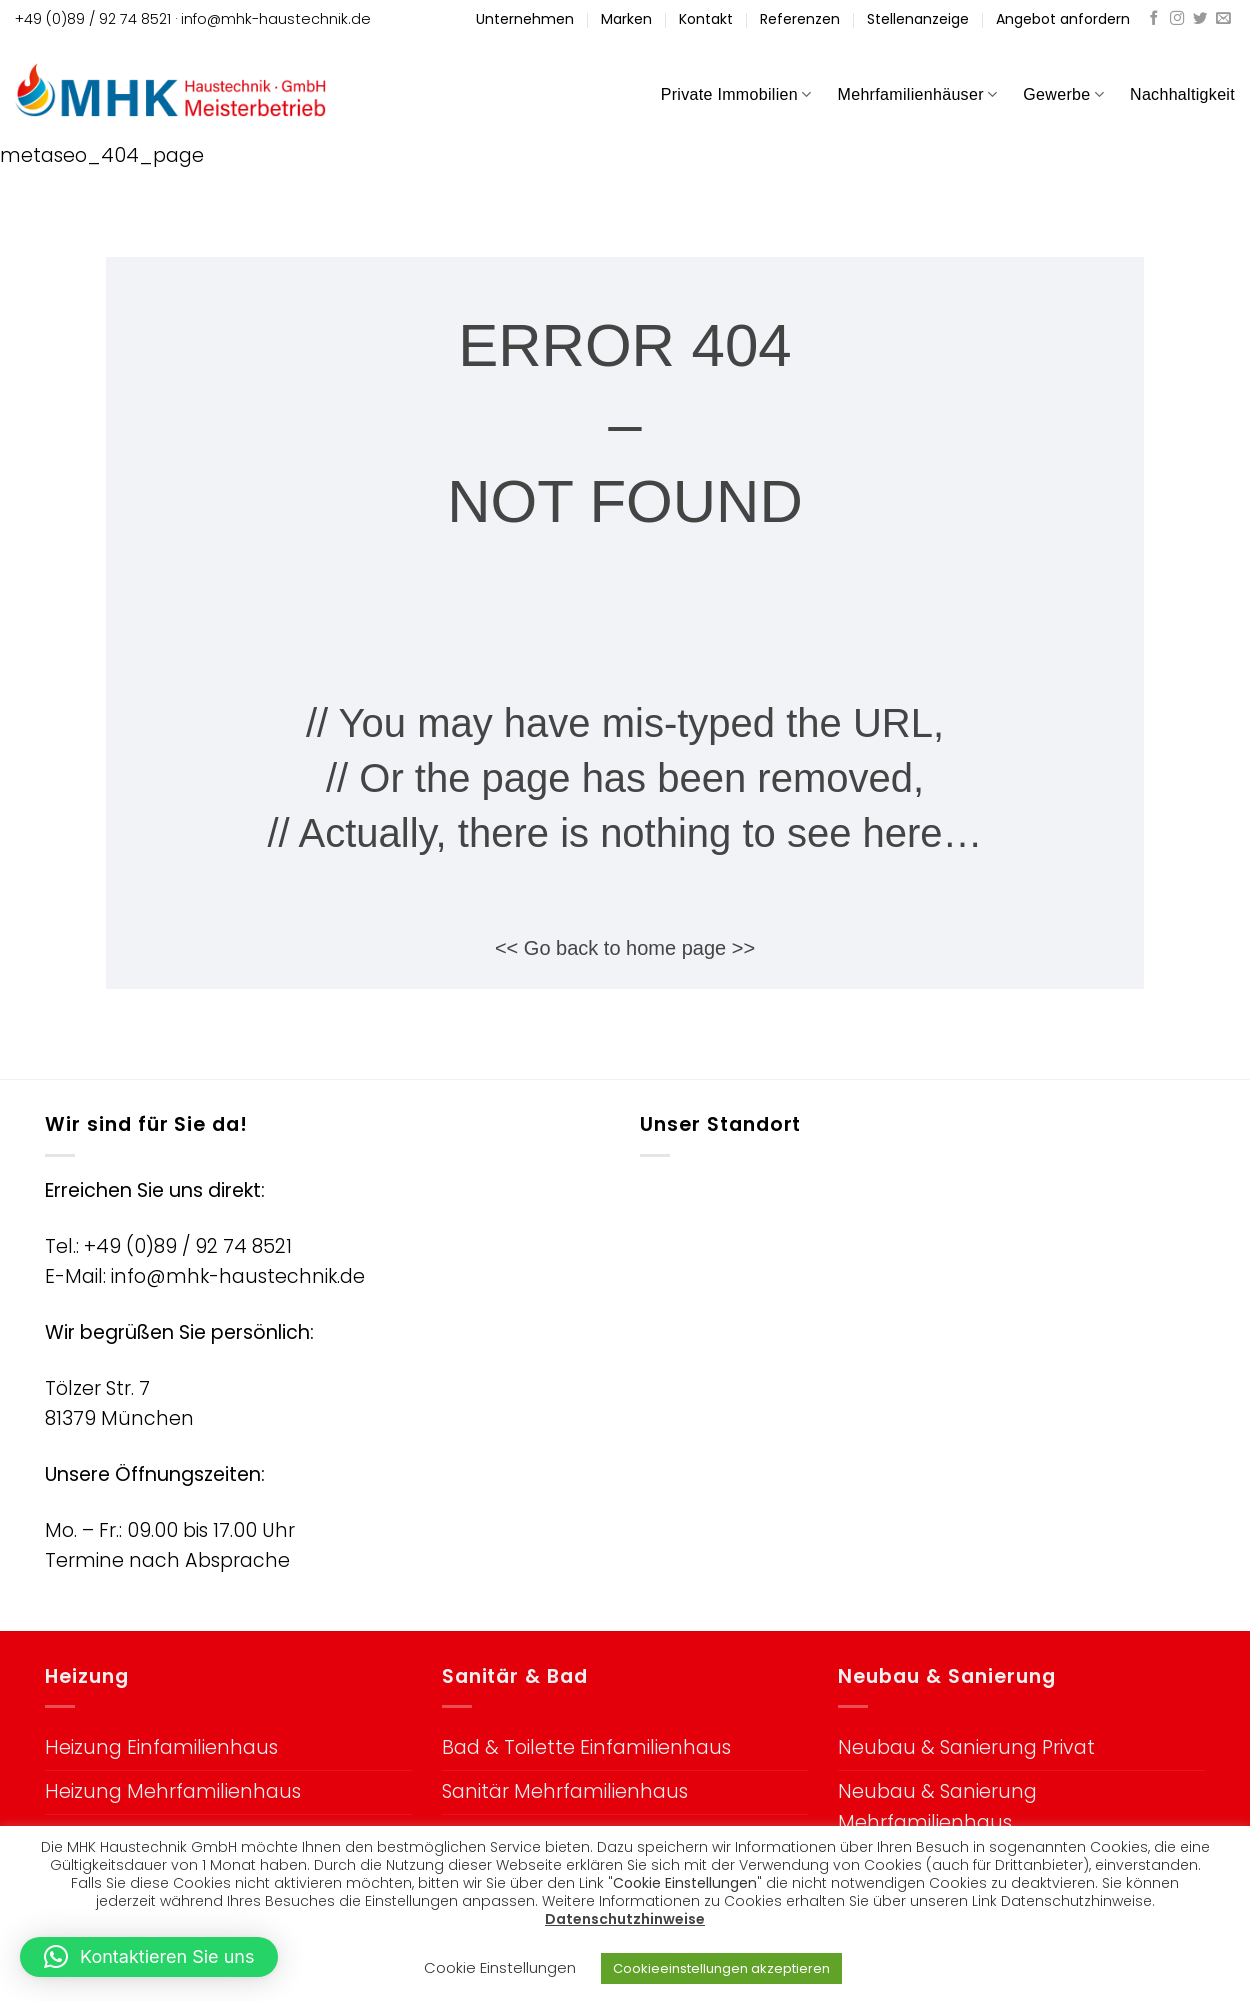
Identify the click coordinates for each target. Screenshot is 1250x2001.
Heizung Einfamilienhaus (161, 1747)
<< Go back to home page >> (625, 948)
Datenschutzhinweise (625, 1919)
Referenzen (800, 19)
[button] (149, 1957)
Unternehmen (525, 19)
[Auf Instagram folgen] (1177, 19)
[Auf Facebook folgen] (1154, 19)
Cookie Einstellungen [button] (500, 1967)
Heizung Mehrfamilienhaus (173, 1791)
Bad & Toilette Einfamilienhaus (586, 1747)
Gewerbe (1063, 94)
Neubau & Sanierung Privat (966, 1747)
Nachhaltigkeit (1182, 94)
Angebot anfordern (1063, 19)
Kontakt (706, 19)
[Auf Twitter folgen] (1200, 19)
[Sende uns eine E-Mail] (1223, 19)
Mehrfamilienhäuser (918, 94)
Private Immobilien (736, 94)
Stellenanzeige (918, 19)
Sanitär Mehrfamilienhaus (565, 1791)
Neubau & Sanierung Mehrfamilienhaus (937, 1807)
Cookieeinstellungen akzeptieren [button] (721, 1968)
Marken (626, 19)
